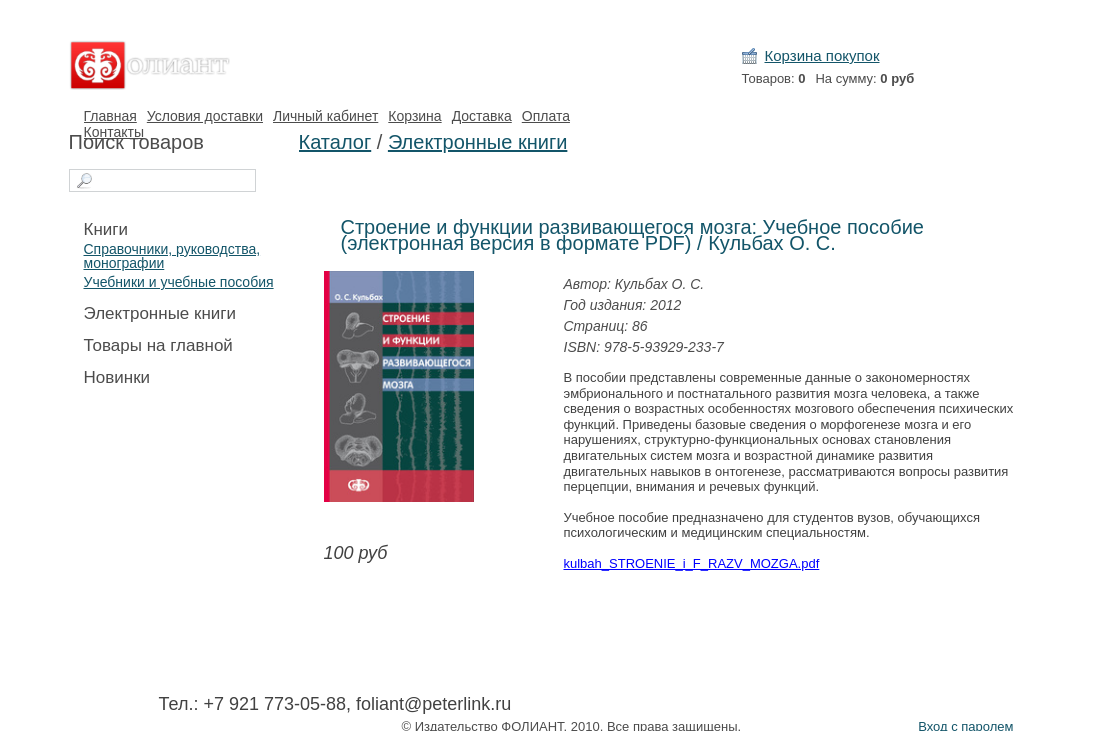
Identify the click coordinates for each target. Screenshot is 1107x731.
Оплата (546, 116)
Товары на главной (158, 345)
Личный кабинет (325, 116)
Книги (106, 229)
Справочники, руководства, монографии (172, 256)
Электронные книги (160, 313)
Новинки (117, 377)
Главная (110, 116)
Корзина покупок (822, 55)
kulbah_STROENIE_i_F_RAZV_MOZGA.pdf (692, 563)
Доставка (482, 116)
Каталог (335, 142)
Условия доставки (205, 116)
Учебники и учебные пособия (179, 282)
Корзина (414, 116)
